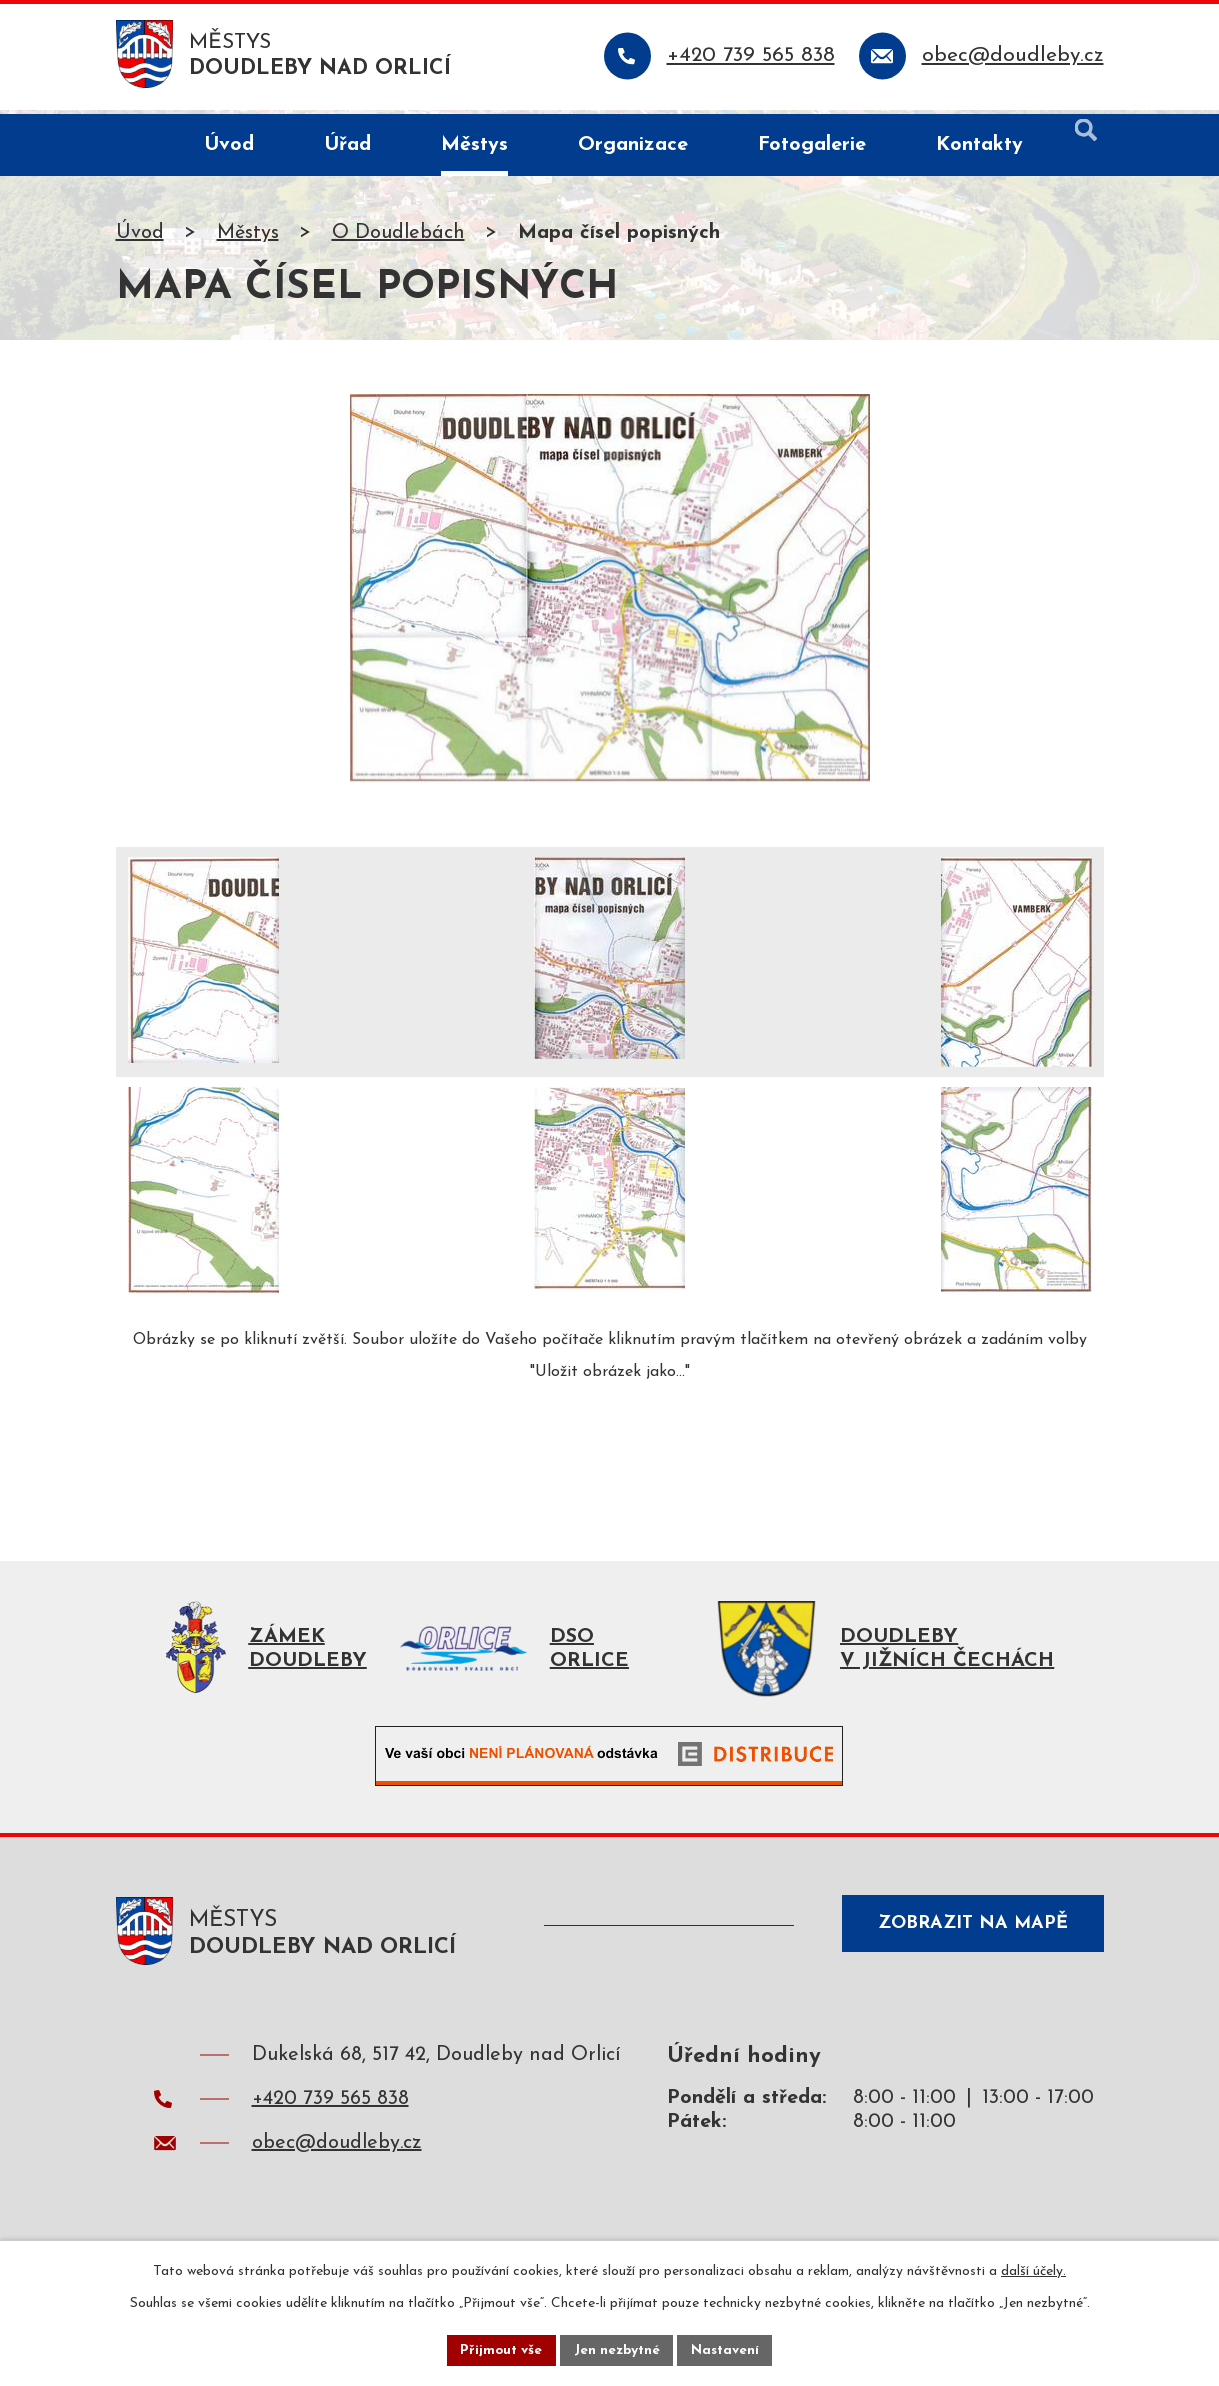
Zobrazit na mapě (967, 1935)
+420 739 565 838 (330, 2109)
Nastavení (728, 2349)
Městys (248, 237)
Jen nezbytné (617, 2349)
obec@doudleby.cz (337, 2153)
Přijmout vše (499, 2349)
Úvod (140, 237)
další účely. (1033, 2269)
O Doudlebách (398, 237)
